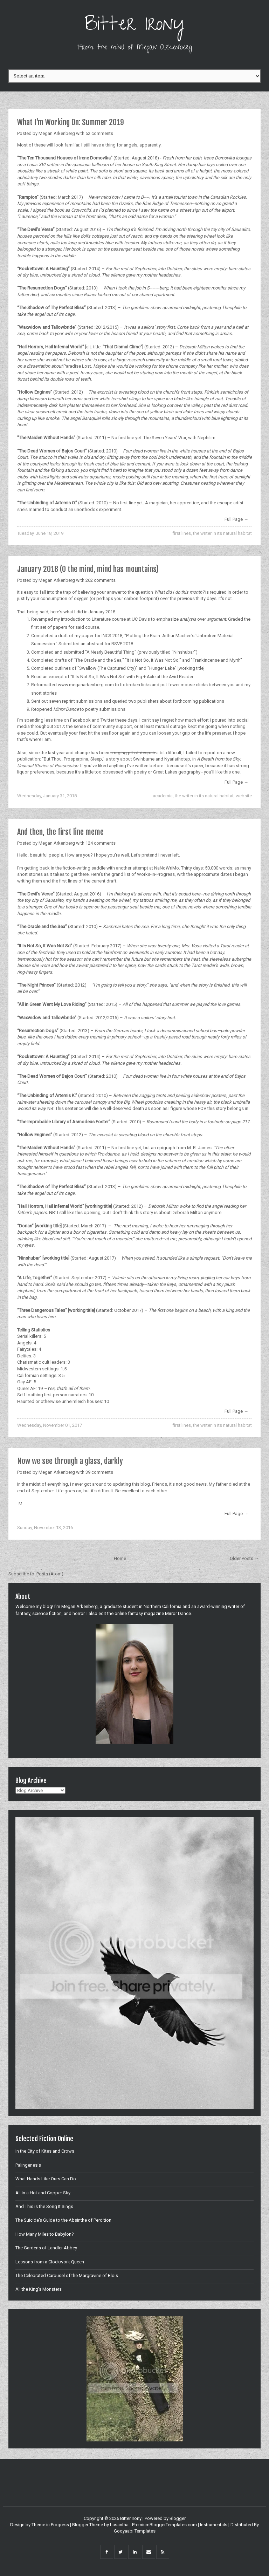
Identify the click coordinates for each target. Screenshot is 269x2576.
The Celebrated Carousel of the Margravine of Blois (66, 2275)
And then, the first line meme (60, 832)
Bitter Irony (135, 26)
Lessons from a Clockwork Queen (49, 2261)
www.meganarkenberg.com (86, 684)
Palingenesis (28, 2165)
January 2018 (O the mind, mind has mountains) (88, 569)
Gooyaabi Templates (135, 2531)
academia (163, 795)
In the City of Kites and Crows (44, 2151)
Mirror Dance (178, 1613)
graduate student (120, 1606)
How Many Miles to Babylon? (44, 2234)
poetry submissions (105, 709)
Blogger (178, 2518)
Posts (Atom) (49, 1573)
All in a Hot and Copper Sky (42, 2192)
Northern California (162, 1606)
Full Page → (236, 519)
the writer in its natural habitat (222, 533)
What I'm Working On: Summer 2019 (70, 122)
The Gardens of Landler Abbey (46, 2247)
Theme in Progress (50, 2524)
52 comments (99, 133)
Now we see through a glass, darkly (70, 1461)
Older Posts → (244, 1558)
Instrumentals (213, 2524)
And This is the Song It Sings (44, 2206)
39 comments (99, 1472)
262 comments (100, 580)
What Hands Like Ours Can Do (45, 2178)
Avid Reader (181, 676)
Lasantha (119, 2524)
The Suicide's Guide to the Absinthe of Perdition (63, 2220)
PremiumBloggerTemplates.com (164, 2524)
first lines (182, 533)
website (244, 795)
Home (120, 1558)
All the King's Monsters (38, 2289)
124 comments (100, 843)
